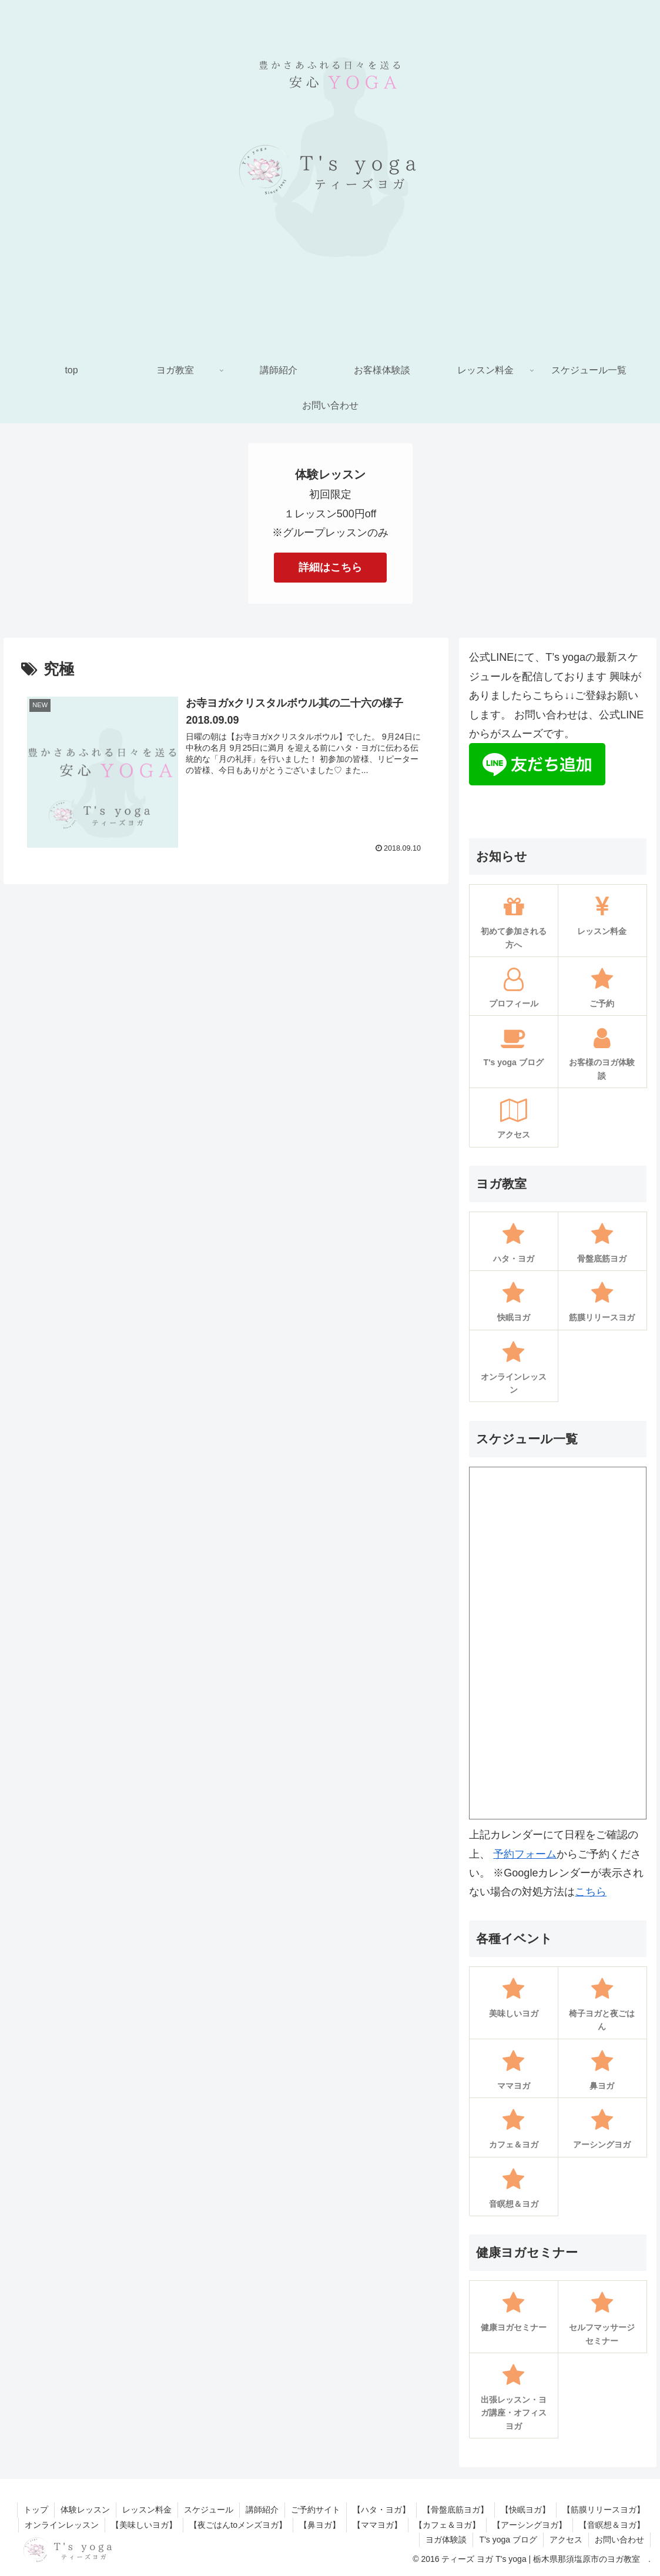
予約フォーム (525, 1854)
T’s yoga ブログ (508, 2539)
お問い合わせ (619, 2539)
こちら (591, 1892)
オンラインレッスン (62, 2525)
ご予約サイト (315, 2509)
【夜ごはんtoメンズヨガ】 (238, 2525)
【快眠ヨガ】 (525, 2509)
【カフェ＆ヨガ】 (447, 2525)
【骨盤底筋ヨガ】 (455, 2509)
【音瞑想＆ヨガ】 (612, 2525)
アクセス (566, 2539)
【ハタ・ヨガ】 (381, 2509)
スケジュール (208, 2509)
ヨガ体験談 (446, 2539)
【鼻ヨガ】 (319, 2525)
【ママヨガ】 (377, 2525)
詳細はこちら (330, 567)
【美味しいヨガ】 (144, 2525)
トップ (36, 2509)
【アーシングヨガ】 (530, 2525)
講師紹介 (262, 2509)
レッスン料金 (147, 2509)
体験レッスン (85, 2509)
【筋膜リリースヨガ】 (603, 2509)
